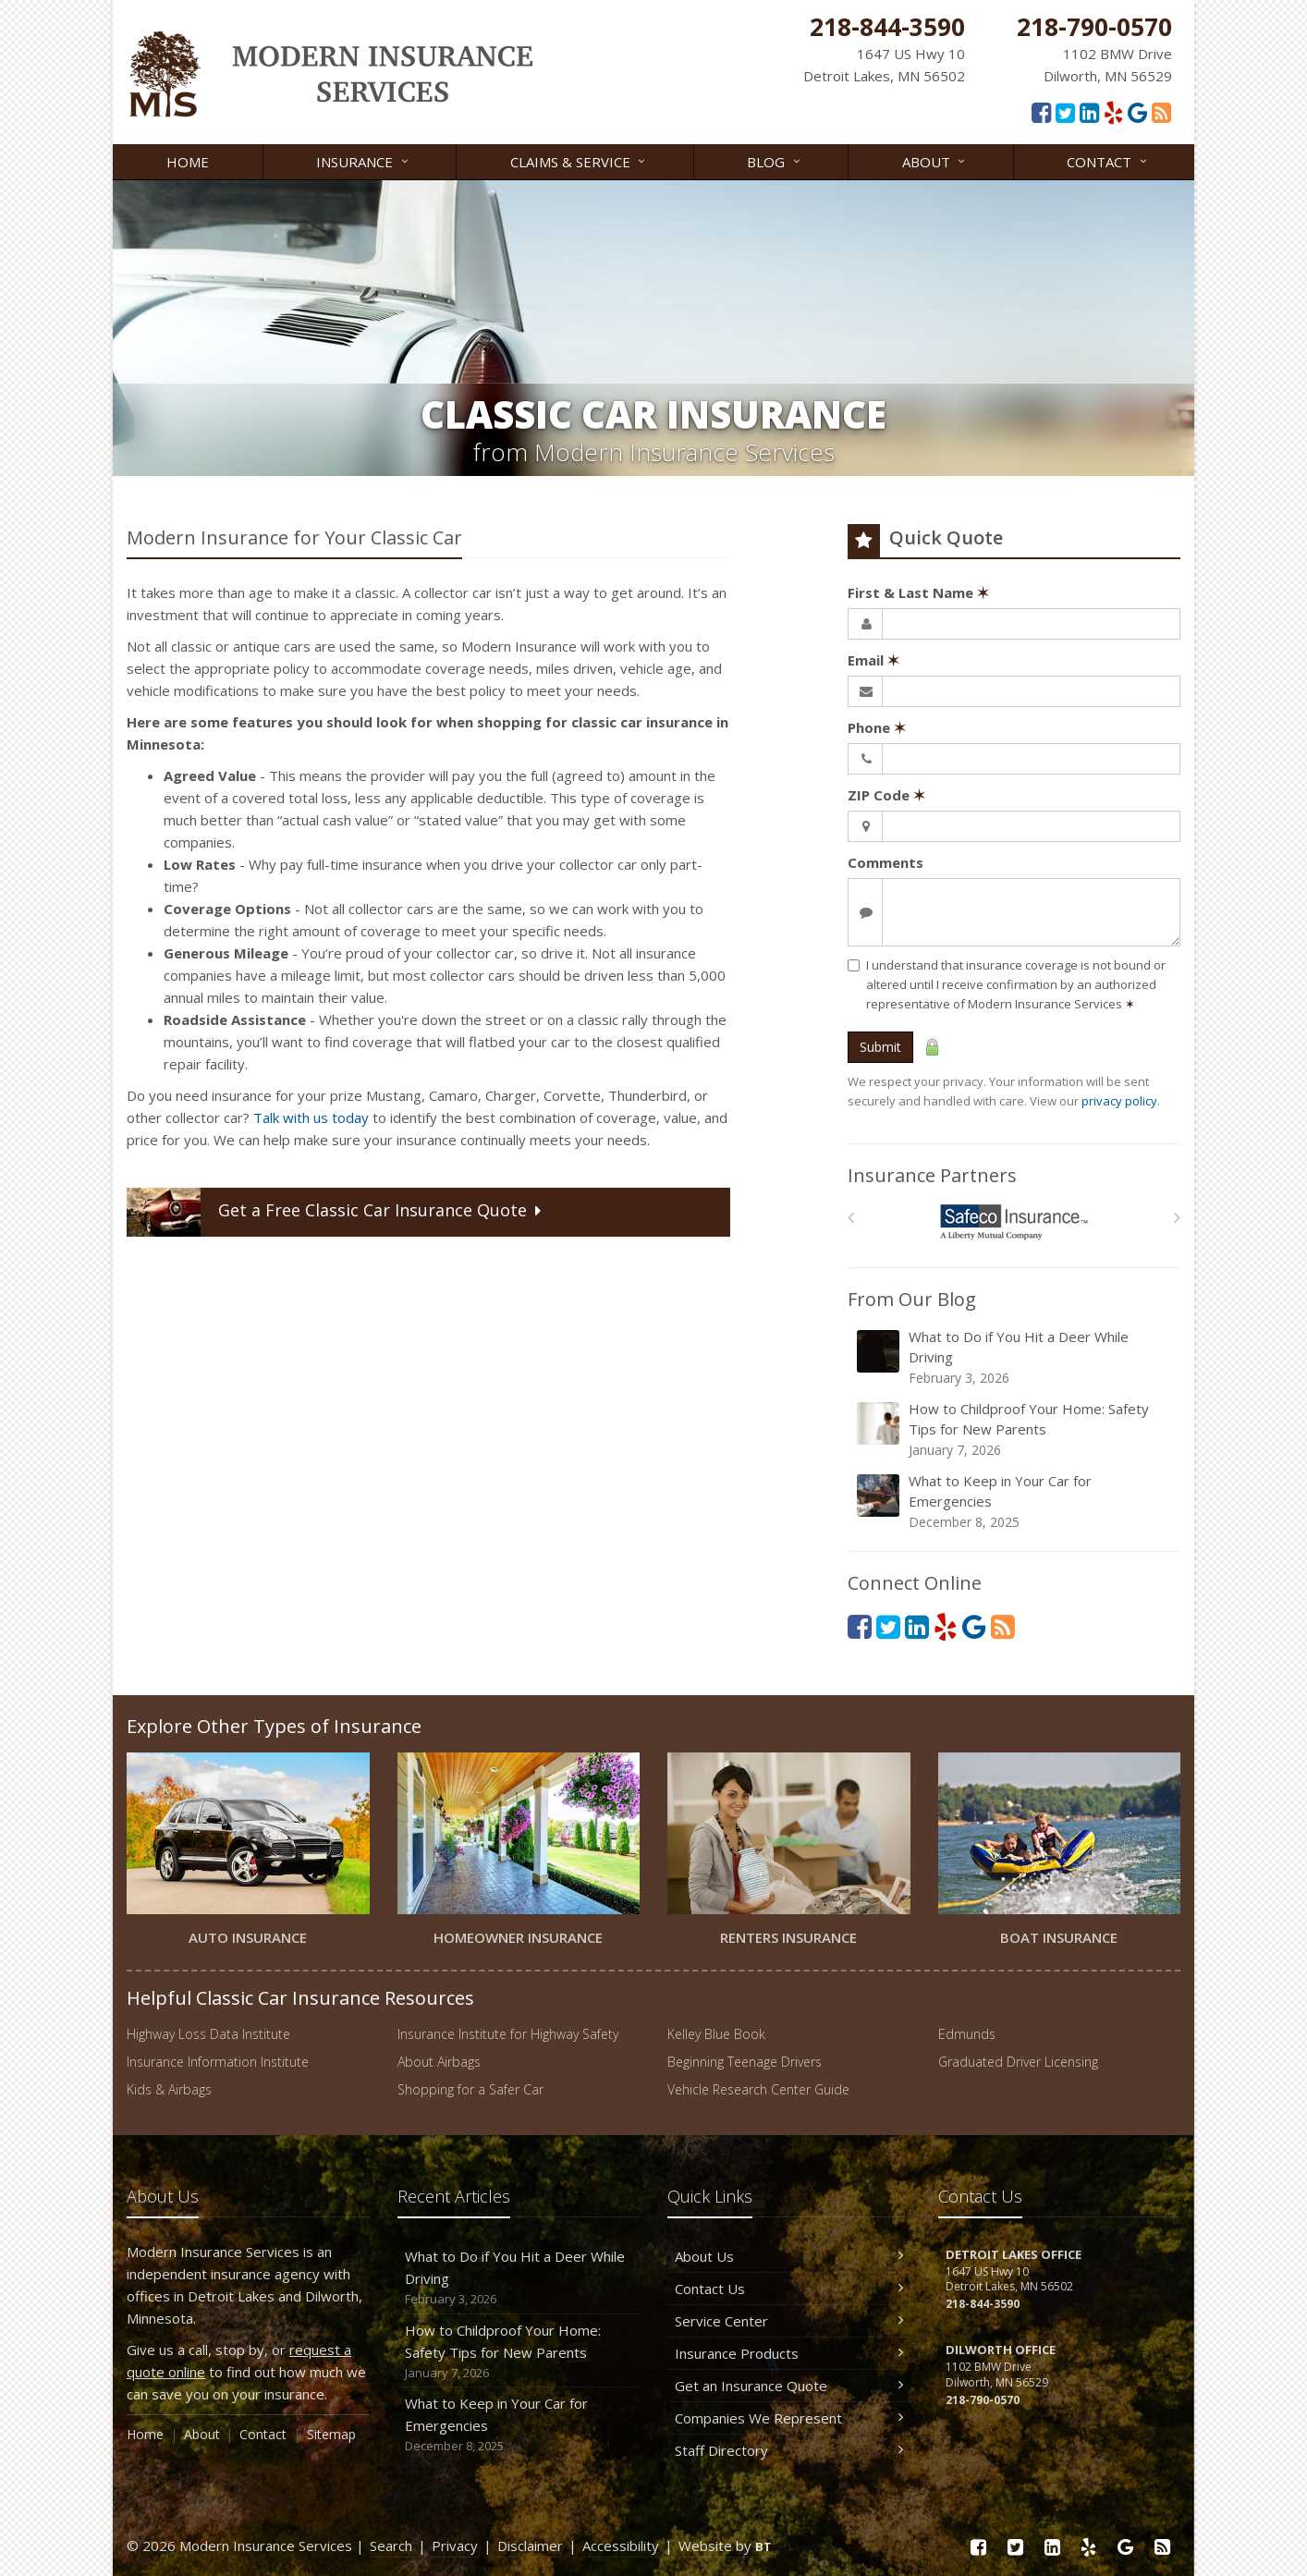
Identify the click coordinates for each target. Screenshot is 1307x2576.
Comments (885, 862)
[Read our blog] (1161, 112)
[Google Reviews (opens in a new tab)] (1137, 112)
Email (873, 660)
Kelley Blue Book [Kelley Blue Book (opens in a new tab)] (716, 2034)
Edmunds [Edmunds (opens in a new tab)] (967, 2034)
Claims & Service (579, 160)
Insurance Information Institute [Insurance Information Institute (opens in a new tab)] (218, 2061)
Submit (880, 1047)
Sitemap (331, 2434)
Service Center (789, 2321)
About (935, 160)
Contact (1108, 160)
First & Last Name (918, 592)
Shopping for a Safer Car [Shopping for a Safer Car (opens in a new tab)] (470, 2089)
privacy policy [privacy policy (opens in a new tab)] (1119, 1101)
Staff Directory (789, 2450)
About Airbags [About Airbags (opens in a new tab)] (439, 2061)
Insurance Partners (932, 1175)
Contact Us (789, 2288)
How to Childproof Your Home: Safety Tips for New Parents (1015, 1429)
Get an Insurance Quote (789, 2385)
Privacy (455, 2545)
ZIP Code (886, 795)
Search (391, 2545)
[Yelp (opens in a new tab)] (1113, 112)
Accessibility (620, 2545)
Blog (774, 160)
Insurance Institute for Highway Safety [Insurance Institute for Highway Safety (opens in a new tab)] (507, 2034)
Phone (877, 727)
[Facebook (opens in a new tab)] (1041, 112)
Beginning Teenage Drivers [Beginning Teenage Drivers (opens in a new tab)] (744, 2061)
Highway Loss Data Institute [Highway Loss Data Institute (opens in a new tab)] (208, 2034)
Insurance (363, 160)
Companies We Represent (789, 2418)
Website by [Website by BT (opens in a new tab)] (725, 2545)
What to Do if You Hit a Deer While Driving (1015, 1357)
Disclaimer (530, 2545)
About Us (789, 2256)
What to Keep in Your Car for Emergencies (1015, 1501)
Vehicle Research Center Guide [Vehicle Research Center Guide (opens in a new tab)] (758, 2089)
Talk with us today (311, 1117)
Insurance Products (789, 2353)
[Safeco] (1014, 1222)
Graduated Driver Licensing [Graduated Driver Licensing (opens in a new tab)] (1018, 2061)
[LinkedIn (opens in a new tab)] (1089, 112)
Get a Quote (336, 1212)
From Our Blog (912, 1299)
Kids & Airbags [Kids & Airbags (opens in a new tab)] (169, 2089)
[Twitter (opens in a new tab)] (1065, 112)
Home (187, 162)
